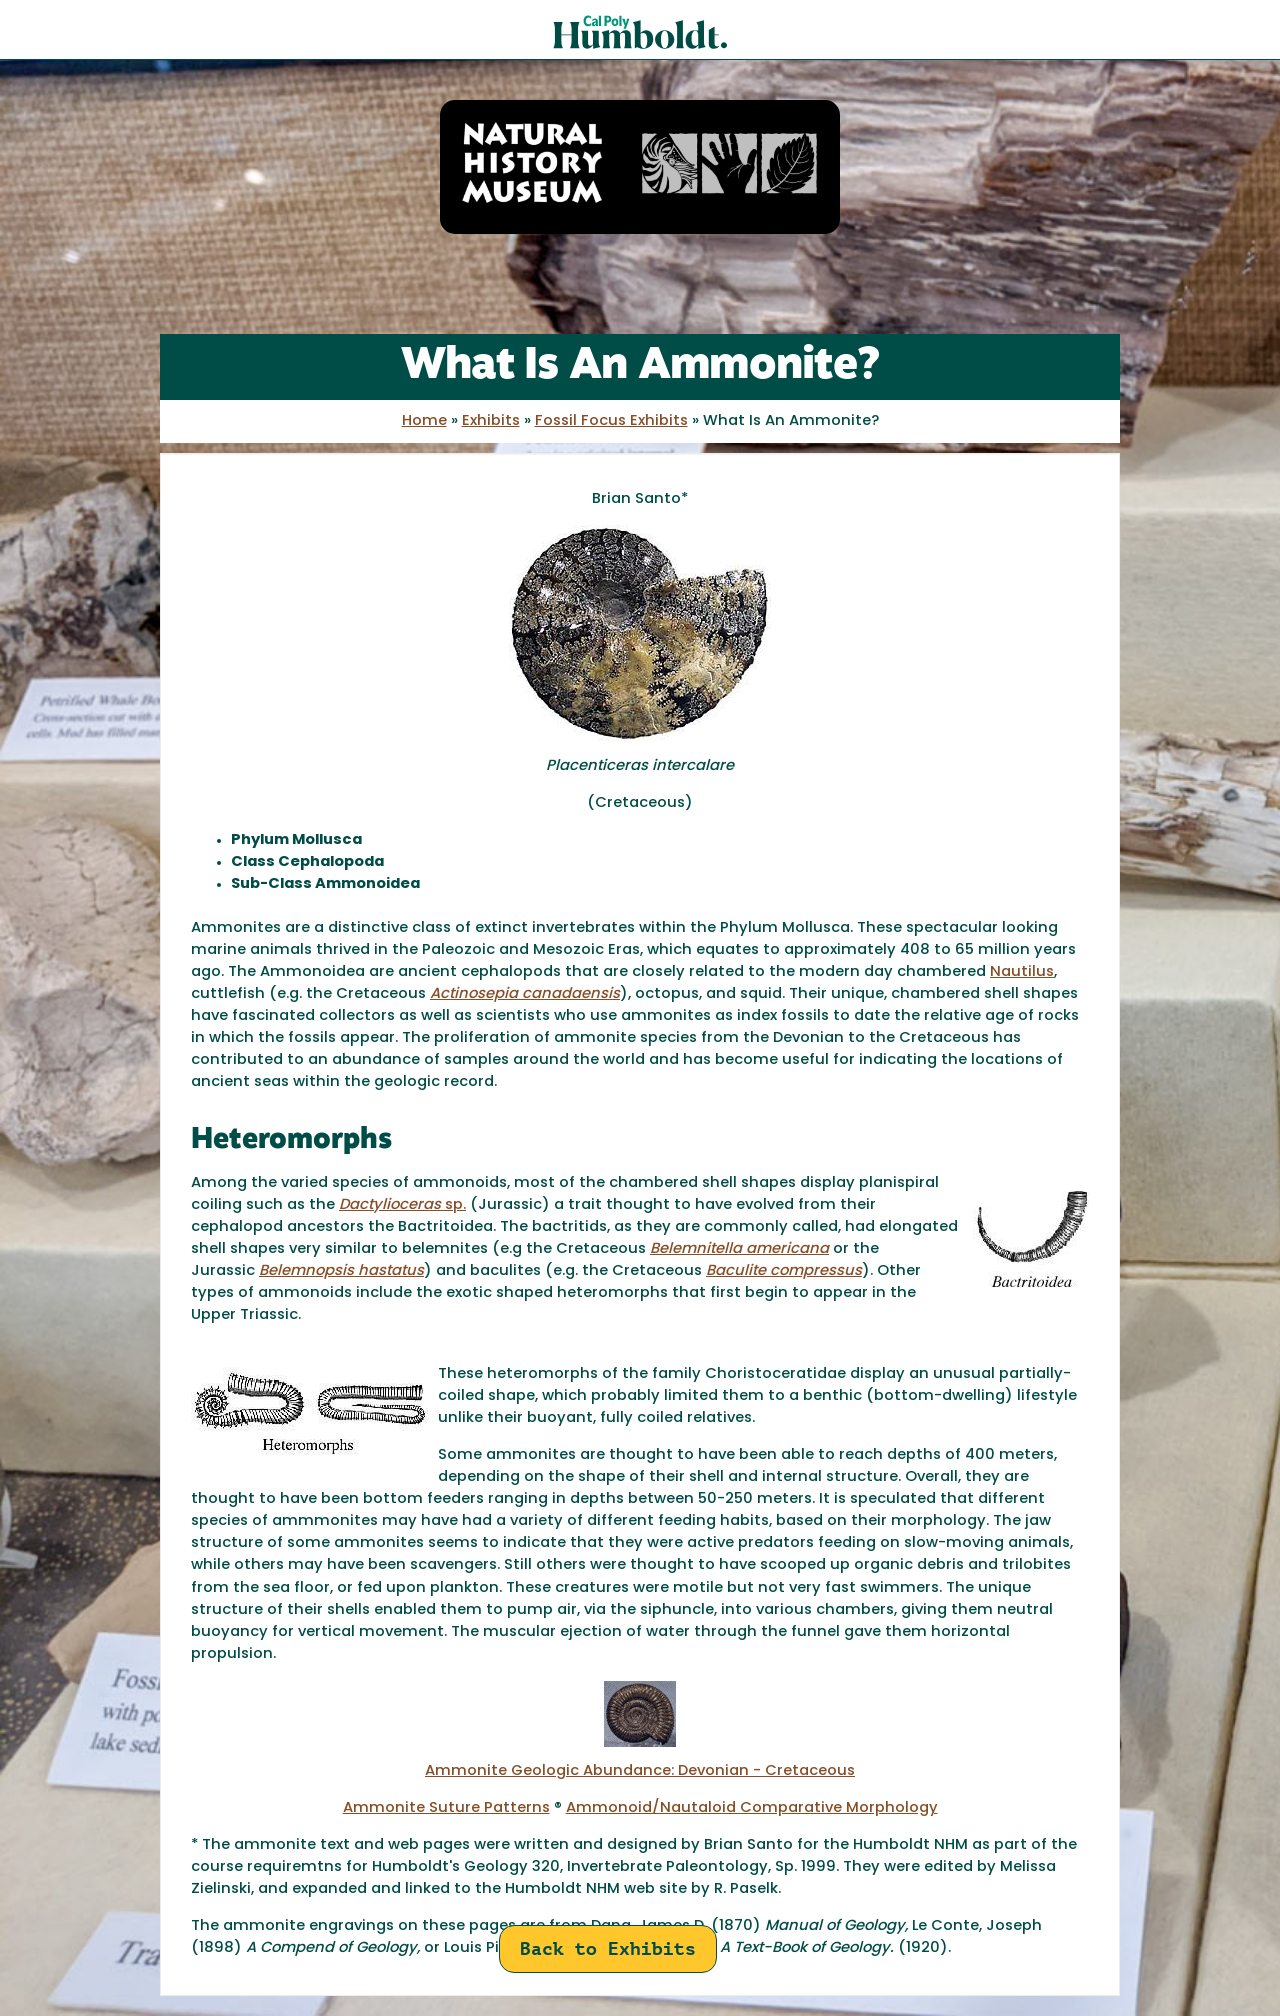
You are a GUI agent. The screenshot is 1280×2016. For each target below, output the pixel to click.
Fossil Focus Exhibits (611, 421)
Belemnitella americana (739, 1249)
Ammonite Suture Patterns (446, 1808)
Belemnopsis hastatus (341, 1271)
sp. (402, 1205)
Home (424, 421)
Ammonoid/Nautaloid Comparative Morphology (752, 1808)
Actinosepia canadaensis (525, 994)
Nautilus (1022, 972)
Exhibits (491, 421)
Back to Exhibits (608, 1948)
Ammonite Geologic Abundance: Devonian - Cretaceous (640, 1771)
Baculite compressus (784, 1271)
